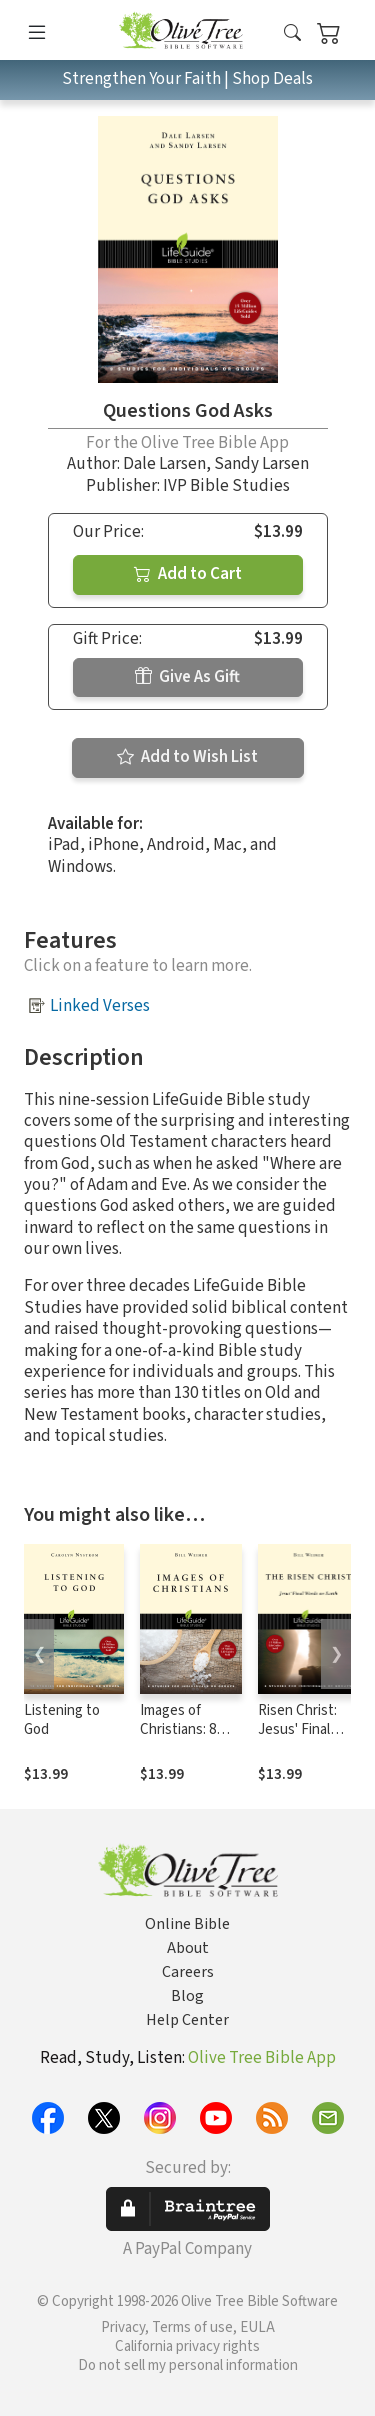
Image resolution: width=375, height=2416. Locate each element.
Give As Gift (187, 677)
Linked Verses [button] (100, 1006)
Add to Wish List (187, 757)
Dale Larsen (164, 464)
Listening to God (62, 1720)
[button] (292, 33)
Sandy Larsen (261, 464)
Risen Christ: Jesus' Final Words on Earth (306, 1729)
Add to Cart (188, 574)
